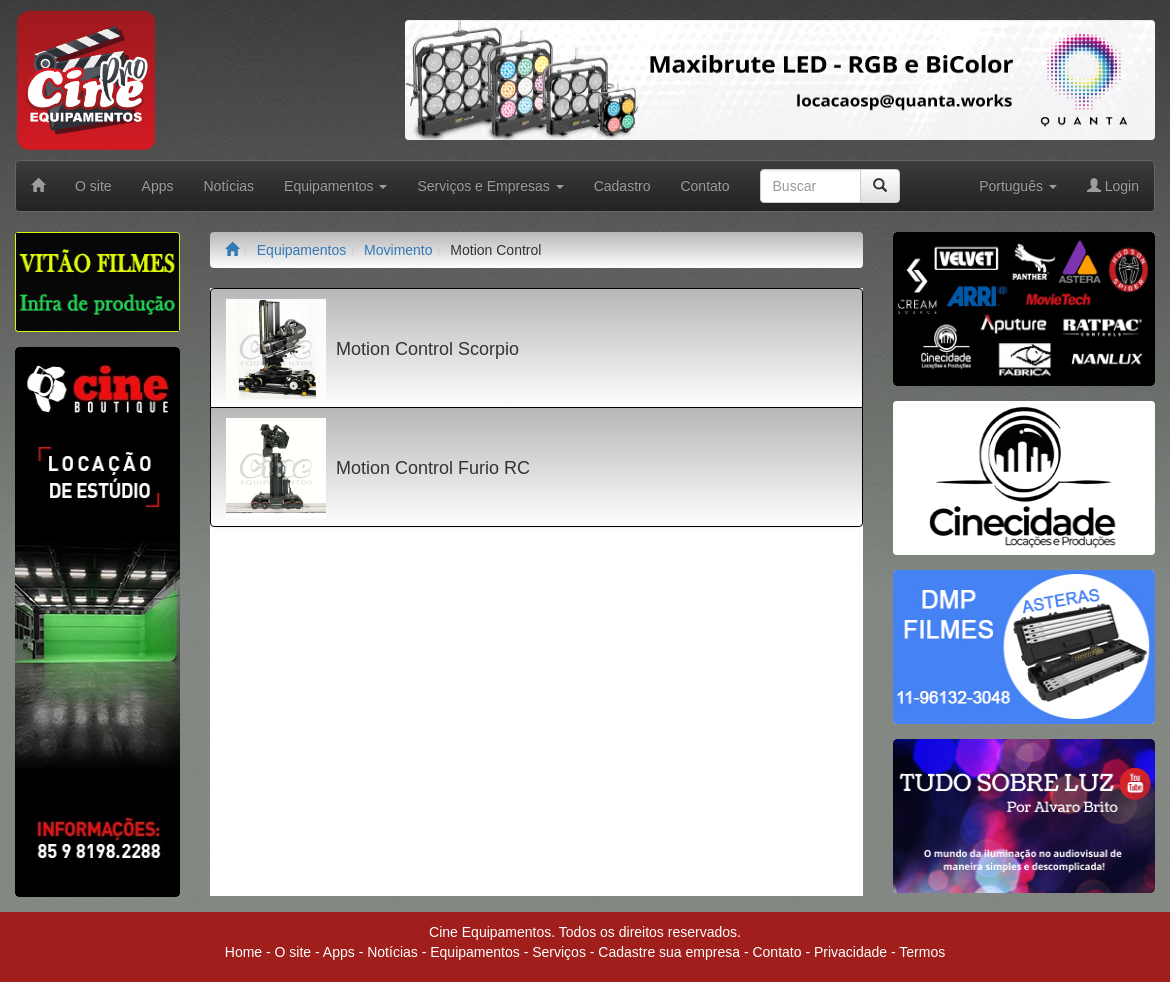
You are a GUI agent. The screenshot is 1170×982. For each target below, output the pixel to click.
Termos (922, 952)
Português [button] (1018, 186)
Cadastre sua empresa (669, 952)
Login (1113, 186)
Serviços (559, 952)
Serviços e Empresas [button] (490, 186)
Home (243, 952)
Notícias (229, 186)
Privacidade (850, 952)
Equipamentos (302, 250)
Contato (704, 186)
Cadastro (622, 186)
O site (93, 186)
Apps (158, 186)
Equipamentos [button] (335, 186)
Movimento (398, 250)
